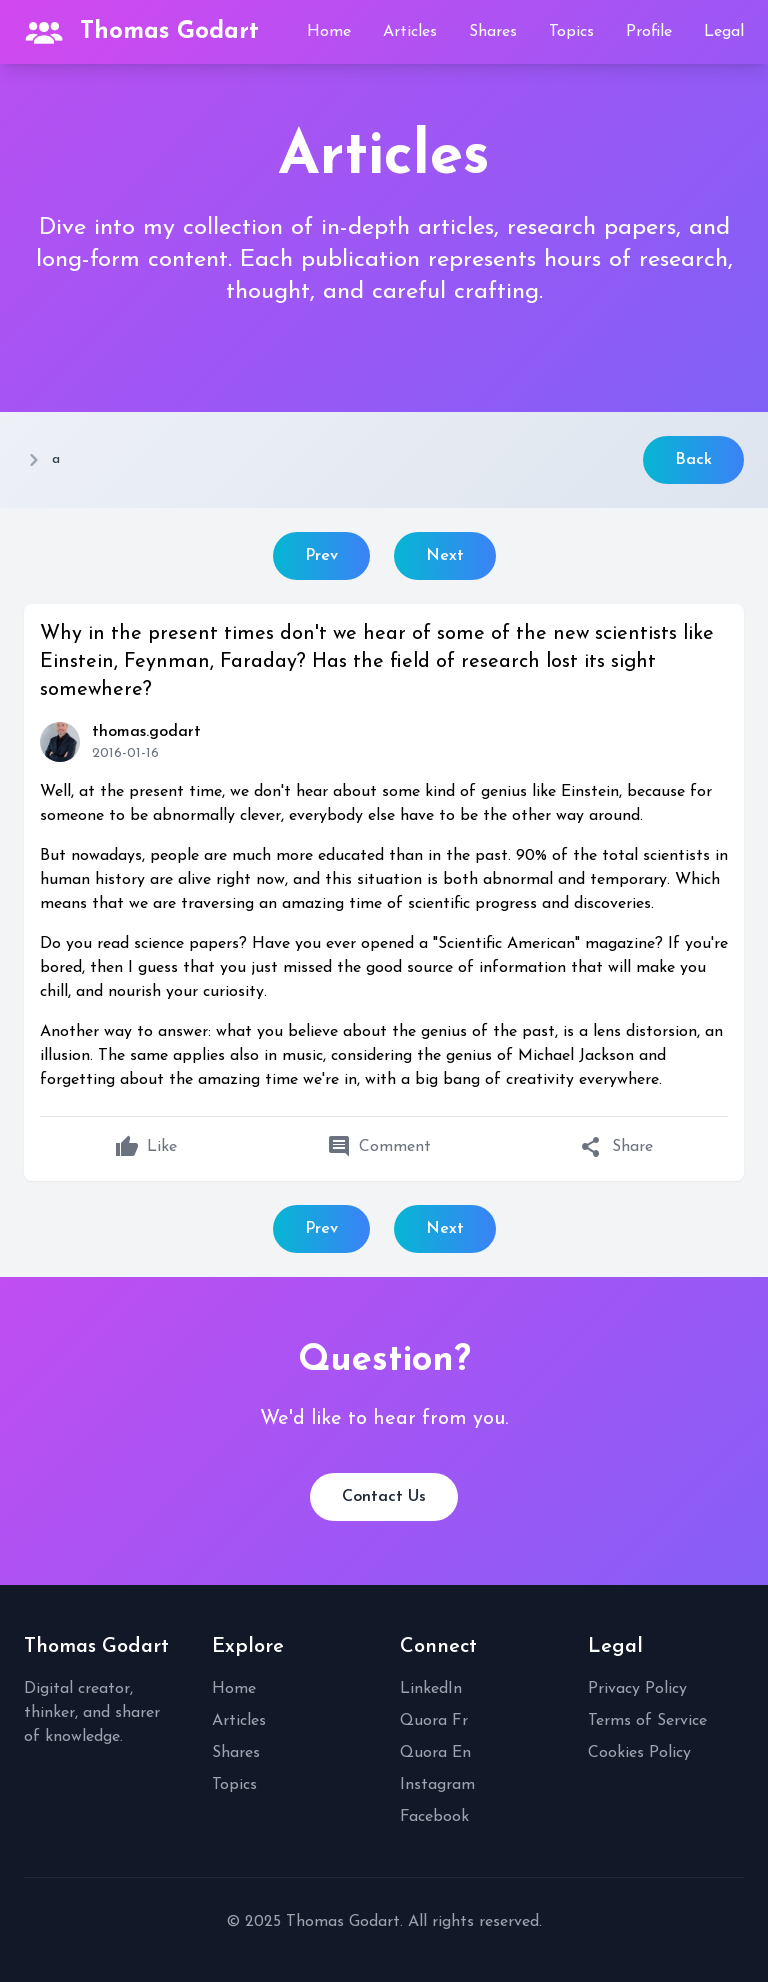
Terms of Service (647, 1721)
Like (146, 1147)
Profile (649, 32)
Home (329, 32)
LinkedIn (431, 1689)
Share (616, 1147)
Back (693, 460)
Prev (321, 556)
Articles (410, 32)
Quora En (435, 1753)
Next (445, 556)
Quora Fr (434, 1721)
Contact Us (384, 1497)
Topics (571, 32)
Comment (379, 1147)
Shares (493, 32)
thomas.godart (146, 732)
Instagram (437, 1785)
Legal (724, 32)
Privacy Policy (637, 1689)
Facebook (434, 1817)
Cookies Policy (639, 1753)
